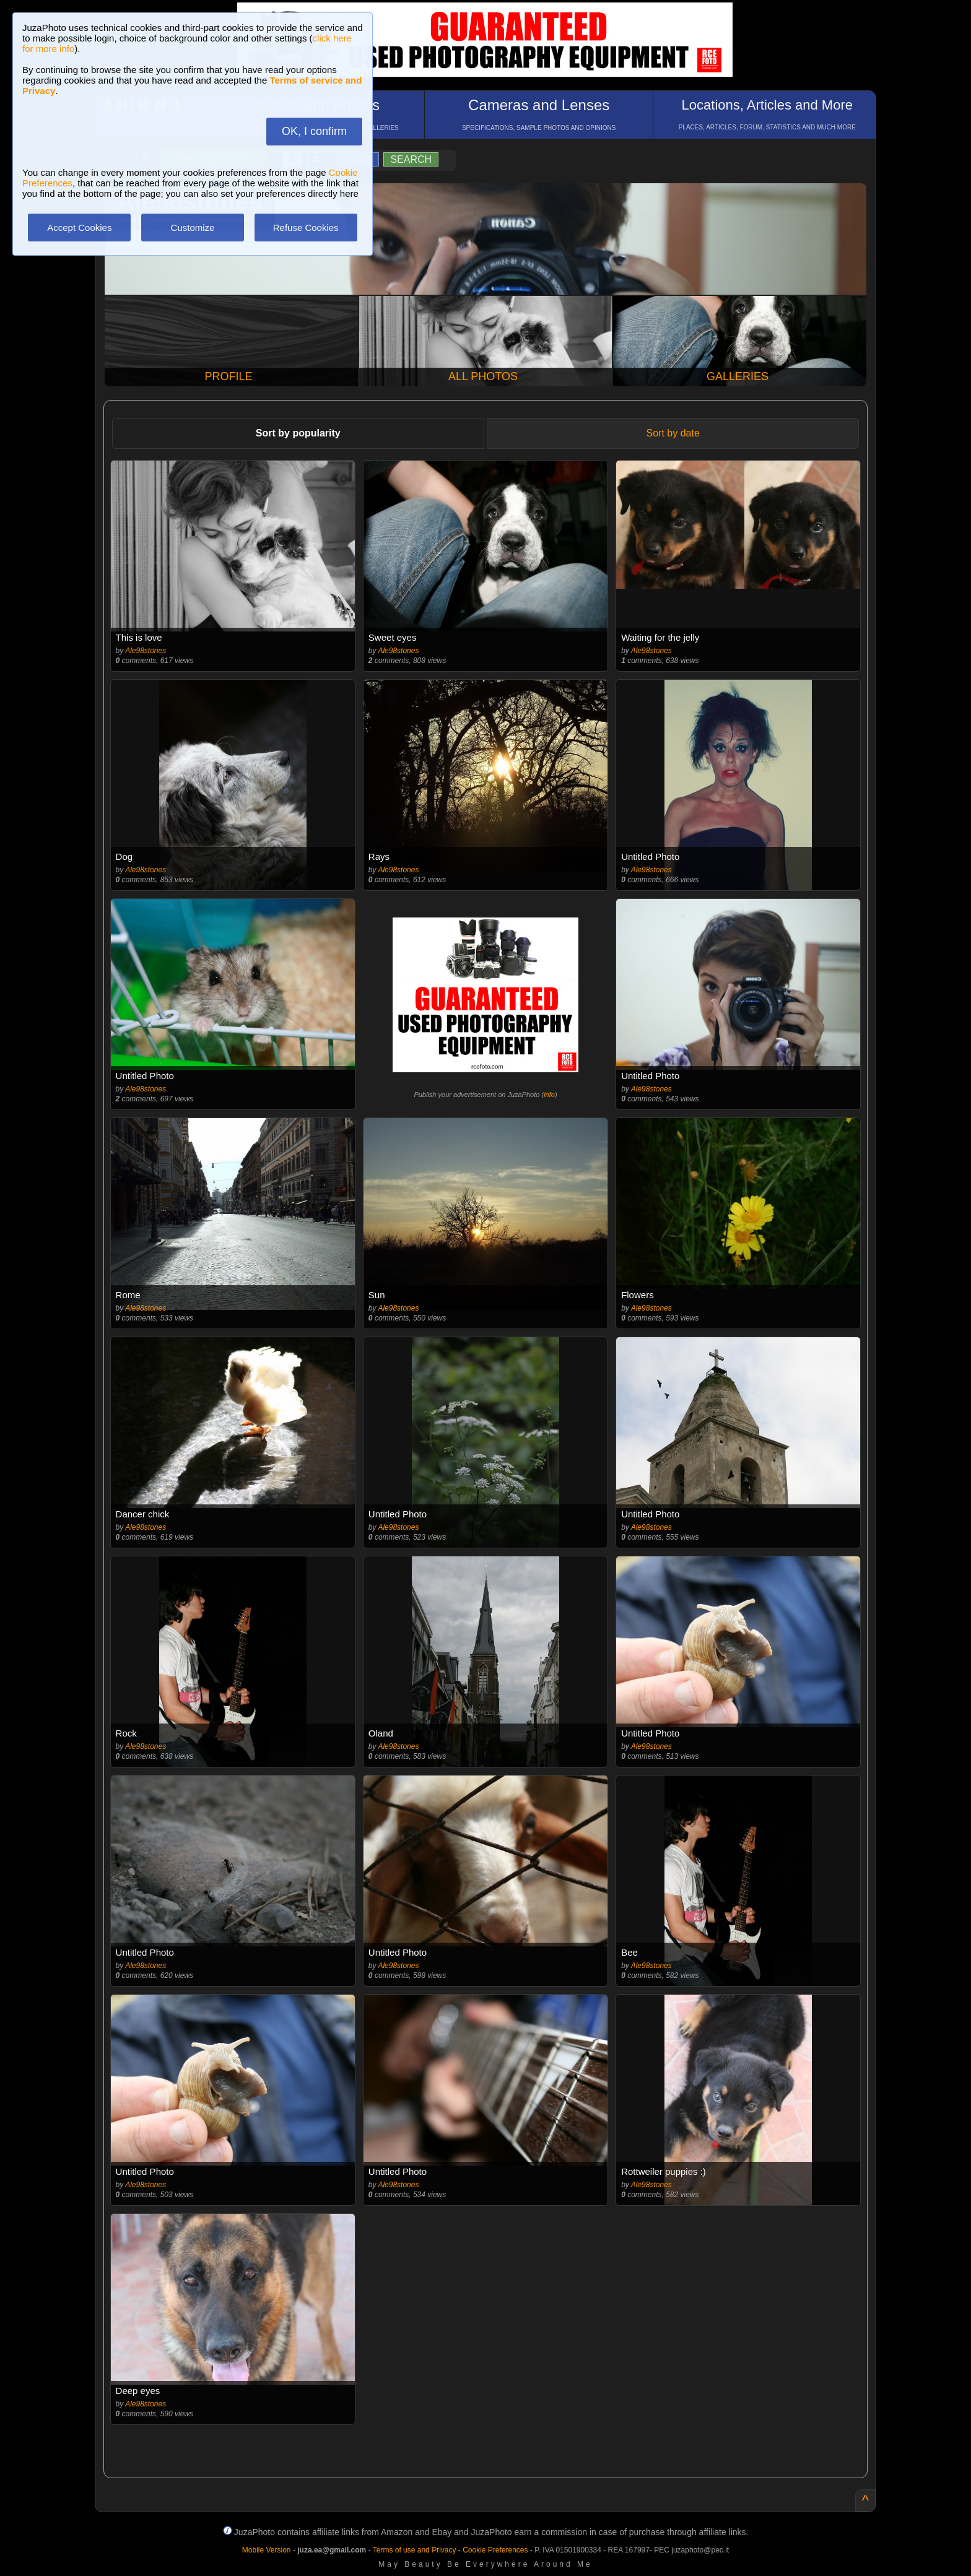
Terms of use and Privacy (414, 2550)
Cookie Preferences (495, 2550)
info (549, 1094)
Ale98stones (145, 650)
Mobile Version (266, 2550)
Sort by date (673, 433)
